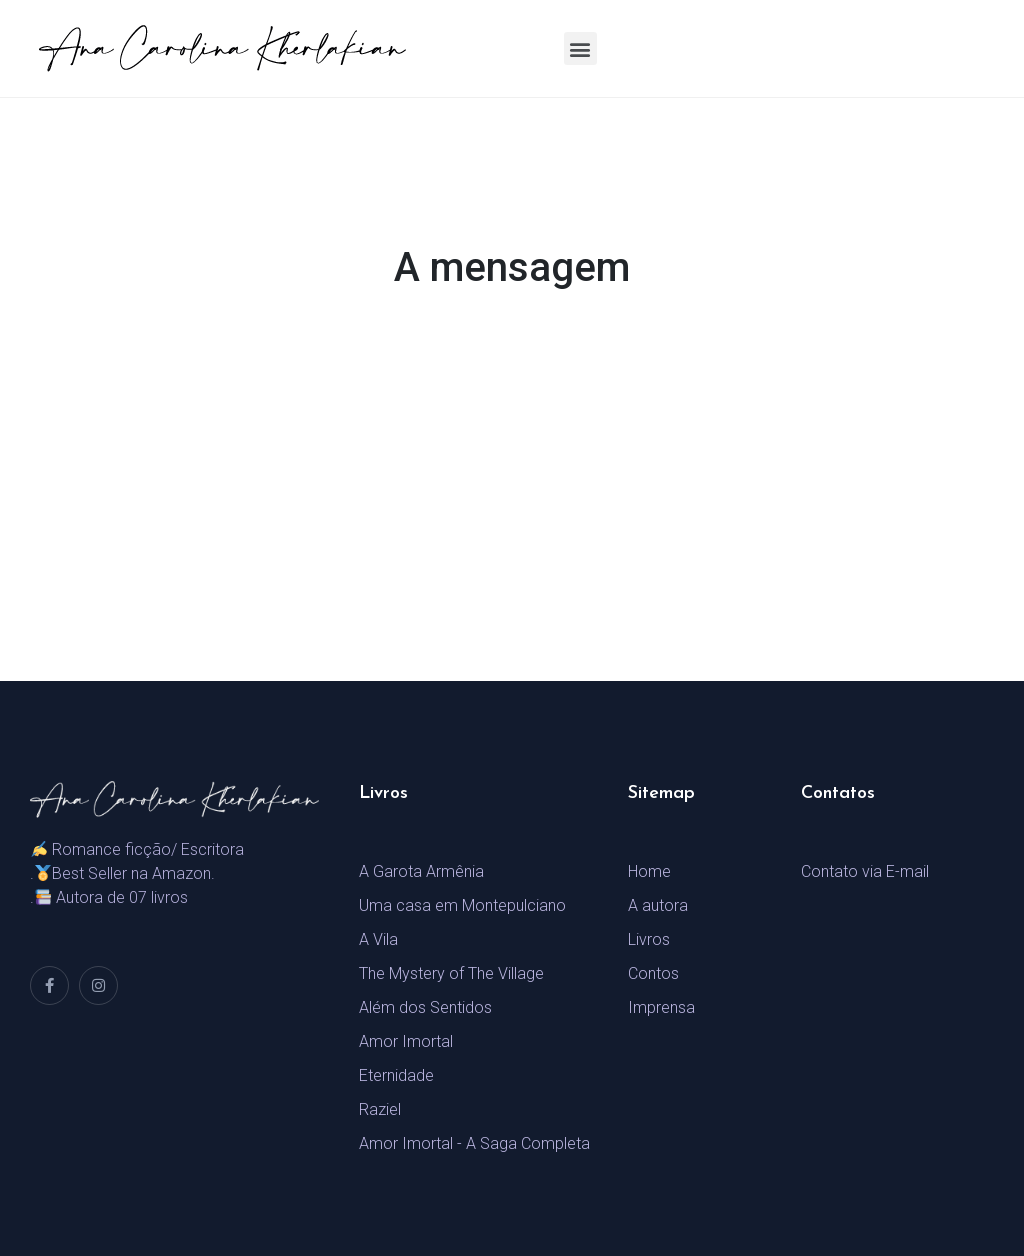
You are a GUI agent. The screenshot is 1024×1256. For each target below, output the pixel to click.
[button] (580, 48)
